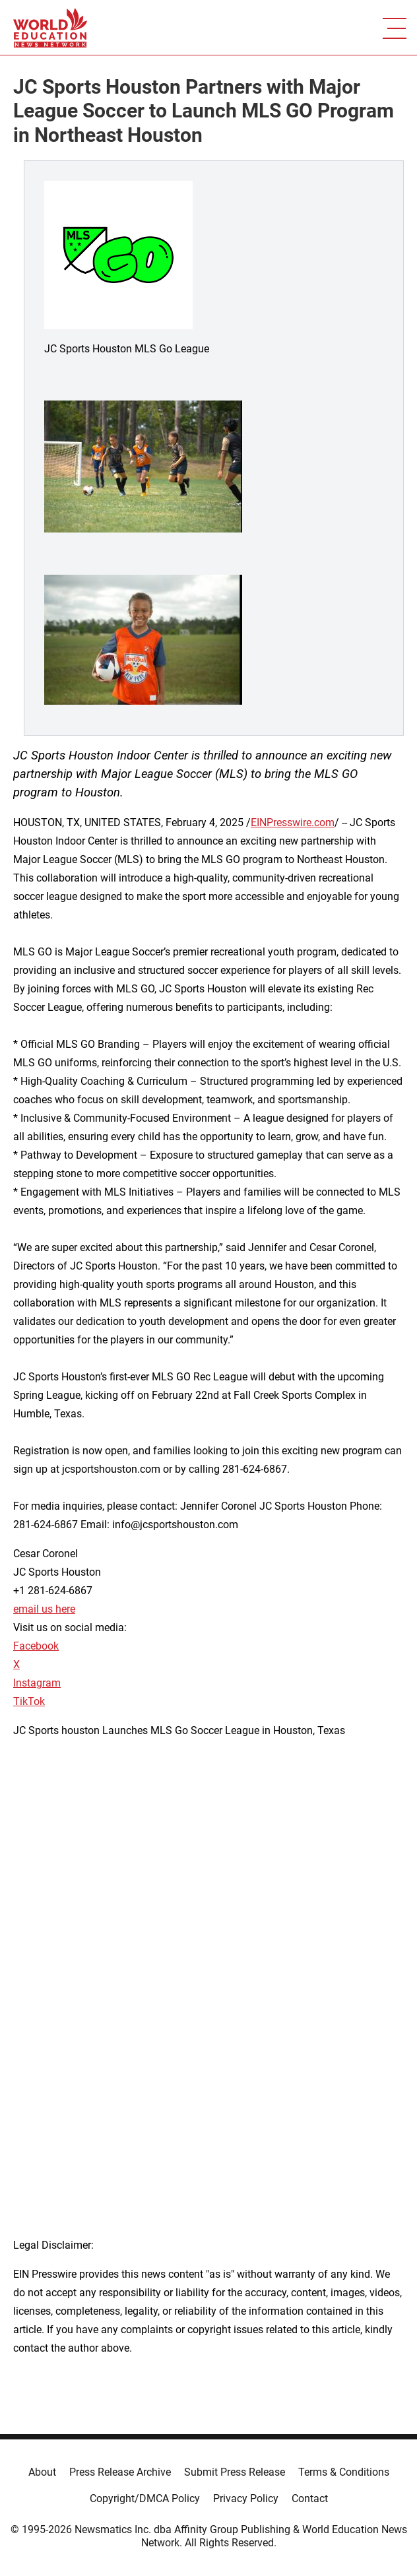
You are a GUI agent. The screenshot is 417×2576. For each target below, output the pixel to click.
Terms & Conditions (343, 2472)
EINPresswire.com (293, 822)
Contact (310, 2498)
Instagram (37, 1683)
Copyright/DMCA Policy (145, 2498)
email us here (44, 1609)
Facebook (36, 1646)
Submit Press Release (234, 2472)
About (42, 2472)
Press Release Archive (120, 2472)
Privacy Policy (245, 2498)
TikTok (29, 1701)
